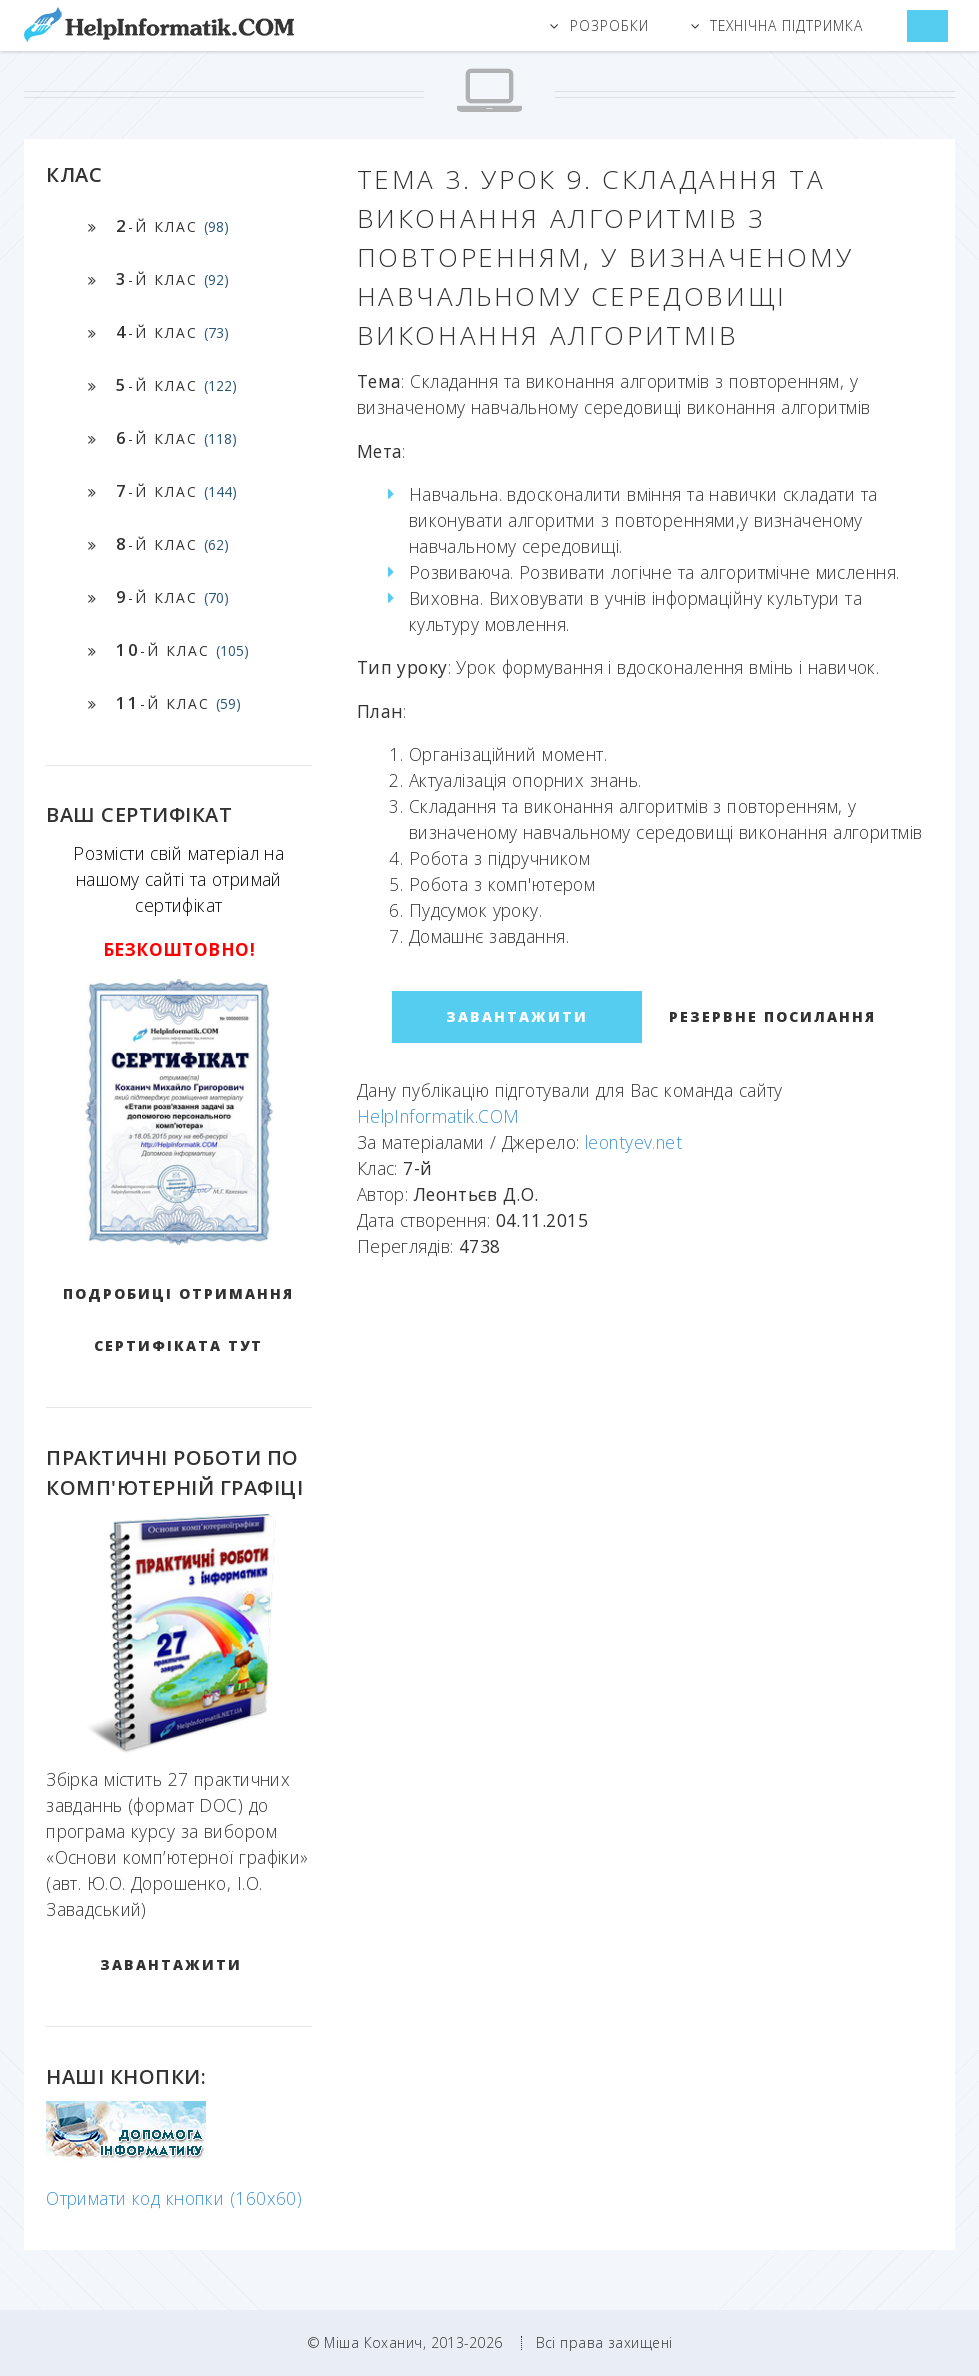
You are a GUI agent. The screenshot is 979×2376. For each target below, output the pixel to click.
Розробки (609, 25)
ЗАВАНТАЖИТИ (171, 1964)
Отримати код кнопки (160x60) (174, 2198)
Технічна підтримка (787, 25)
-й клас (172, 225)
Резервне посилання (772, 1016)
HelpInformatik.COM (438, 1116)
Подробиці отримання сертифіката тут (178, 1319)
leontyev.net (633, 1142)
